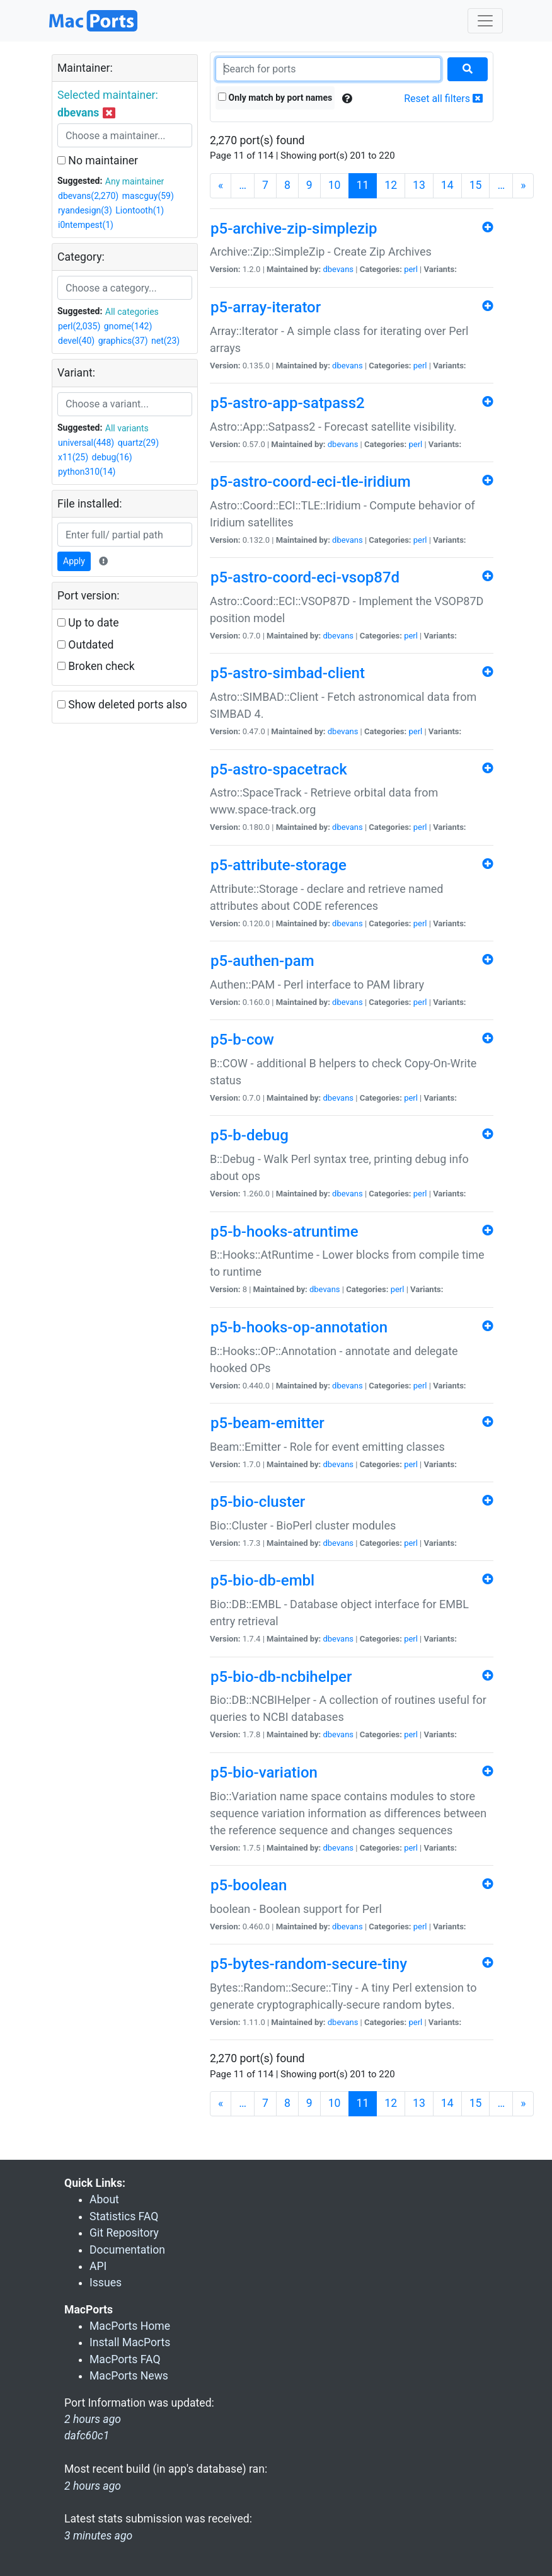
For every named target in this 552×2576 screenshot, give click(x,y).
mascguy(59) (148, 196)
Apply (74, 561)
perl (411, 269)
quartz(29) (138, 443)
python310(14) (86, 472)
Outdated (85, 644)
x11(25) (73, 457)
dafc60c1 (86, 2435)
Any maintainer (134, 181)
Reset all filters (443, 99)
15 (475, 185)
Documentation (127, 2250)
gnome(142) (128, 326)
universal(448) (86, 443)
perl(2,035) (79, 326)
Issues (105, 2282)
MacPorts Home (129, 2326)
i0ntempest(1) (85, 225)
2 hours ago (92, 2486)
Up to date (88, 622)
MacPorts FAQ (125, 2359)
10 (334, 185)
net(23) (165, 341)
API (97, 2266)
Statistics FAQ (123, 2216)
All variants (127, 428)
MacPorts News (128, 2375)
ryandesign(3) (85, 210)
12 (390, 185)
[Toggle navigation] (485, 20)
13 (419, 185)
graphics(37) (123, 341)
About (104, 2199)
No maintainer (97, 160)
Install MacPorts (129, 2342)
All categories (132, 312)
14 (447, 185)
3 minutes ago (98, 2535)
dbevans (338, 269)
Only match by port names (275, 98)
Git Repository (124, 2233)
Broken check (96, 666)
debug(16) (112, 457)
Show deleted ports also (122, 704)
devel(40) (76, 341)
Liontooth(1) (139, 210)
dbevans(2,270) (88, 196)
